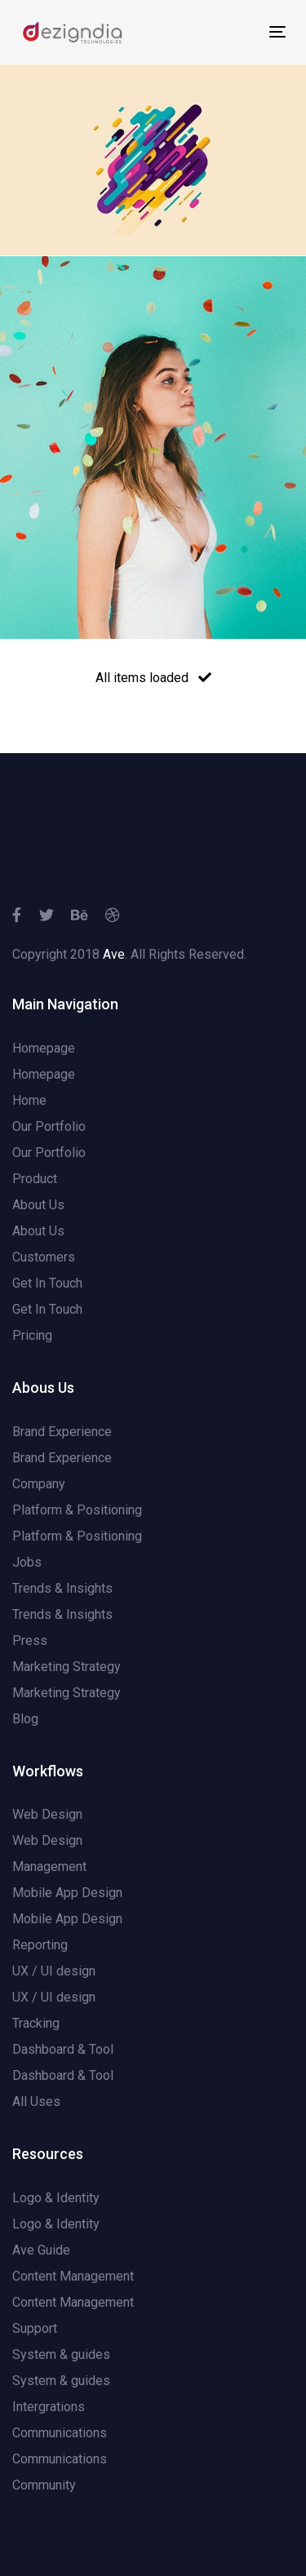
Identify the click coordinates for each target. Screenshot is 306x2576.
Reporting (40, 1945)
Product (34, 1178)
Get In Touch (47, 1283)
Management (49, 1866)
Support (34, 2328)
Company (38, 1484)
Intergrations (48, 2406)
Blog (25, 1719)
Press (29, 1640)
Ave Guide (41, 2250)
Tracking (36, 2023)
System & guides (61, 2354)
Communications (59, 2433)
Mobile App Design (67, 1892)
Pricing (32, 1335)
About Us (38, 1205)
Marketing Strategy (66, 1666)
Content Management (73, 2276)
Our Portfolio (49, 1126)
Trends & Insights (62, 1588)
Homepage (43, 1048)
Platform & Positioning (77, 1510)
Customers (43, 1257)
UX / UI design (53, 1971)
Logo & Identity (56, 2198)
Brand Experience (62, 1431)
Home (29, 1100)
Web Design (47, 1814)
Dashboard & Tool (62, 2049)
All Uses (36, 2101)
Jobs (27, 1562)
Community (44, 2485)
